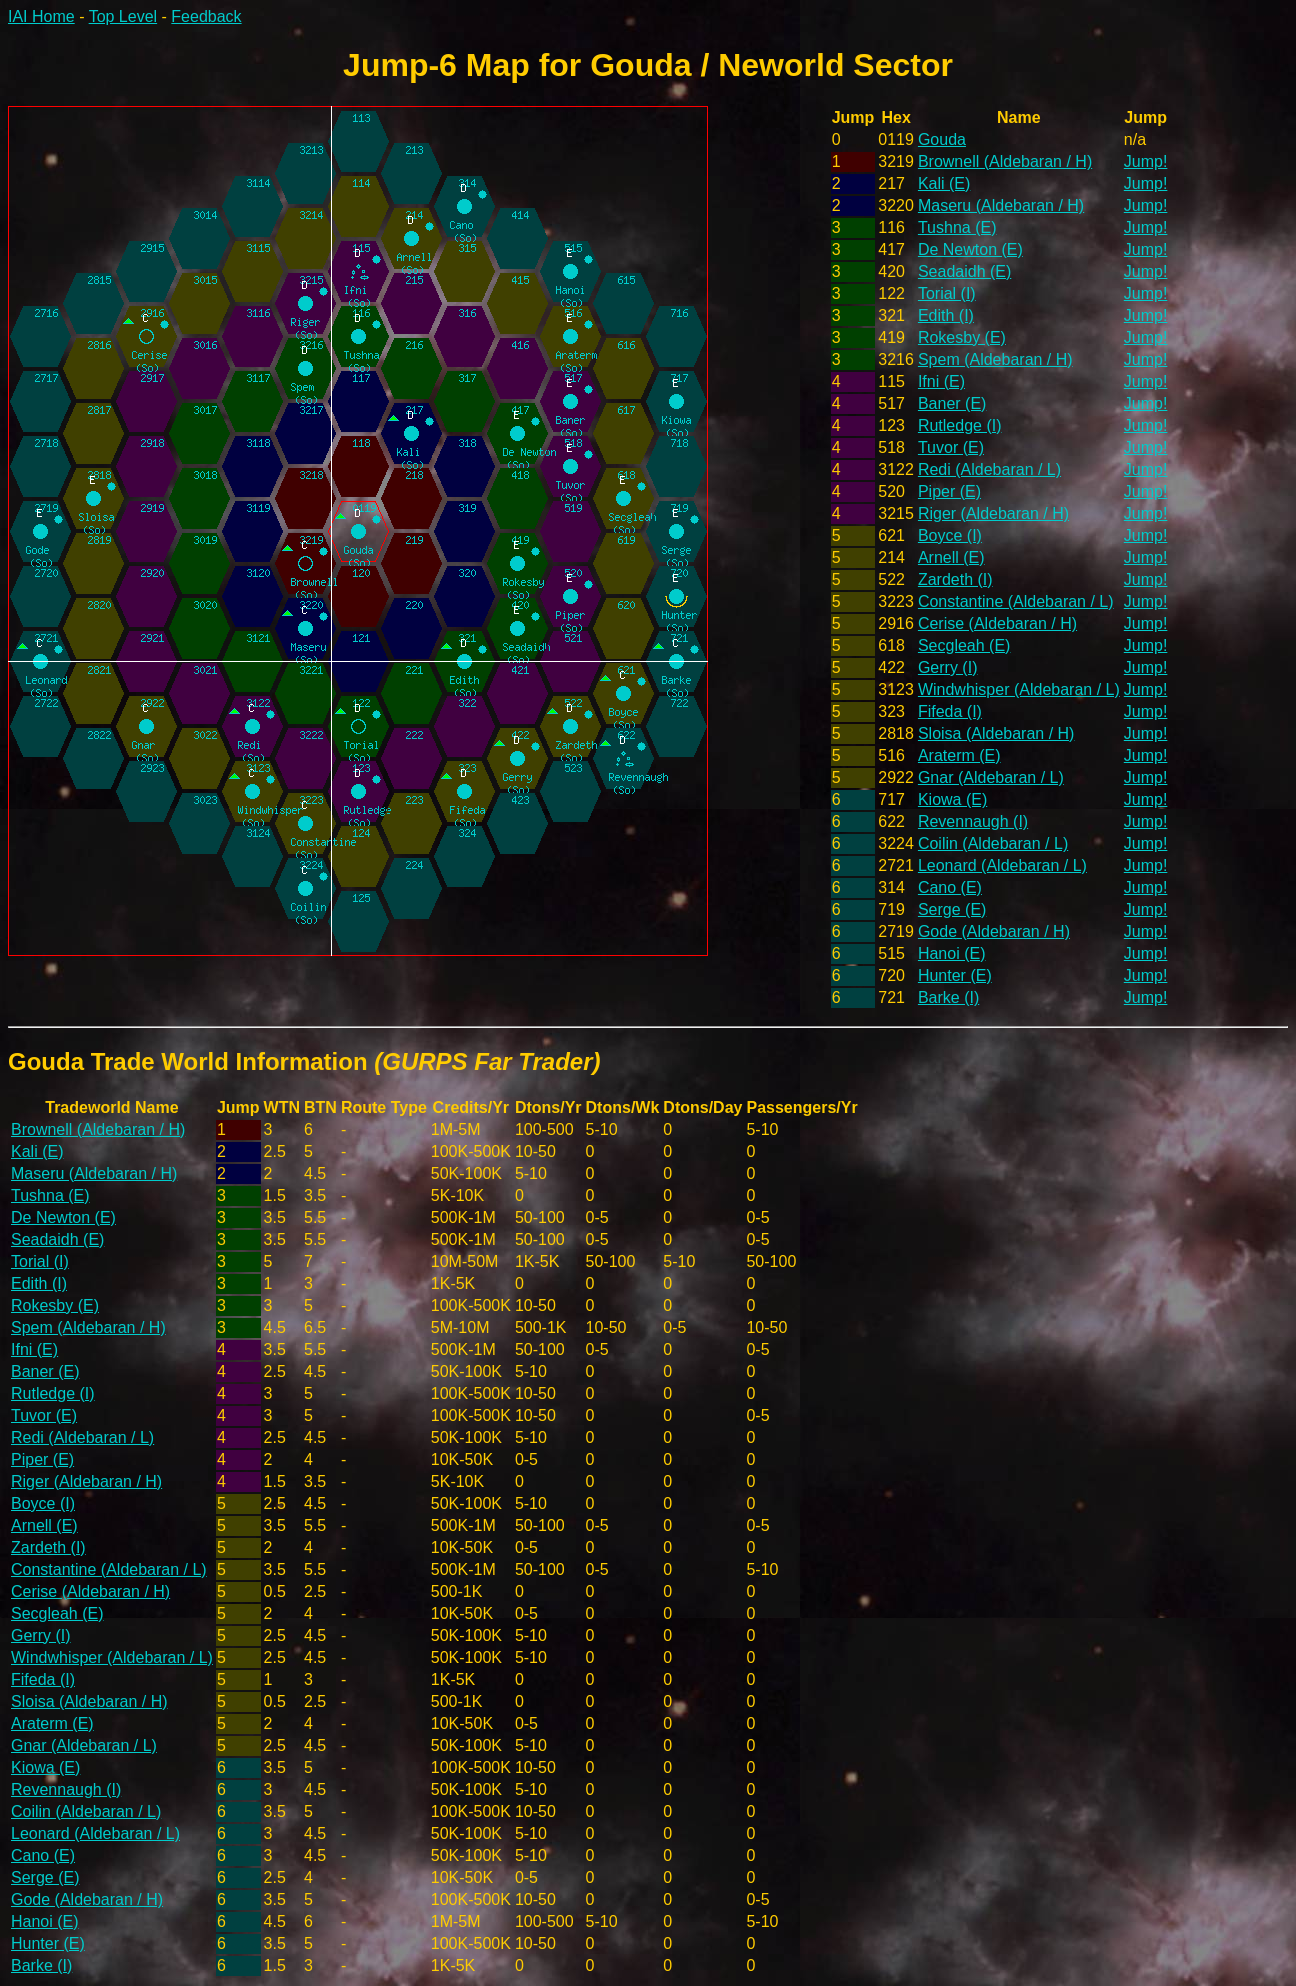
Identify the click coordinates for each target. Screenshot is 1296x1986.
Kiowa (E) (952, 799)
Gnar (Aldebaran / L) (991, 777)
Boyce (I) (950, 535)
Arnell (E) (951, 557)
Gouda (942, 139)
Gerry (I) (948, 667)
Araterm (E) (959, 755)
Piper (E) (949, 491)
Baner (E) (952, 403)
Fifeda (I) (950, 711)
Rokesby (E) (962, 337)
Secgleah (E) (964, 645)
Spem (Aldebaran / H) (995, 359)
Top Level (123, 16)
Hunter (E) (955, 975)
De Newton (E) (970, 249)
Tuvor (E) (951, 447)
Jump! (1146, 161)
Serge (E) (952, 909)
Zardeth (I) (955, 579)
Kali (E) (944, 183)
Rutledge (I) (960, 425)
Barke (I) (948, 997)
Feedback (206, 16)
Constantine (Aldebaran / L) (1016, 601)
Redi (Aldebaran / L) (989, 469)
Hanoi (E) (952, 953)
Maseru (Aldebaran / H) (1001, 205)
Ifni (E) (941, 381)
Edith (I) (946, 315)
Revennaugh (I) (973, 821)
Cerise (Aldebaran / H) (997, 623)
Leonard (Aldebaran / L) (1002, 865)
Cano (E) (950, 887)
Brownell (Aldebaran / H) (1005, 161)
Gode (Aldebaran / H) (994, 931)
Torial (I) (947, 293)
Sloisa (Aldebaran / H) (996, 733)
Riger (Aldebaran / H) (993, 513)
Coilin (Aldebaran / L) (993, 843)
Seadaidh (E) (964, 271)
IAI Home (41, 16)
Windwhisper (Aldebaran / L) (1019, 689)
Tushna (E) (957, 227)
